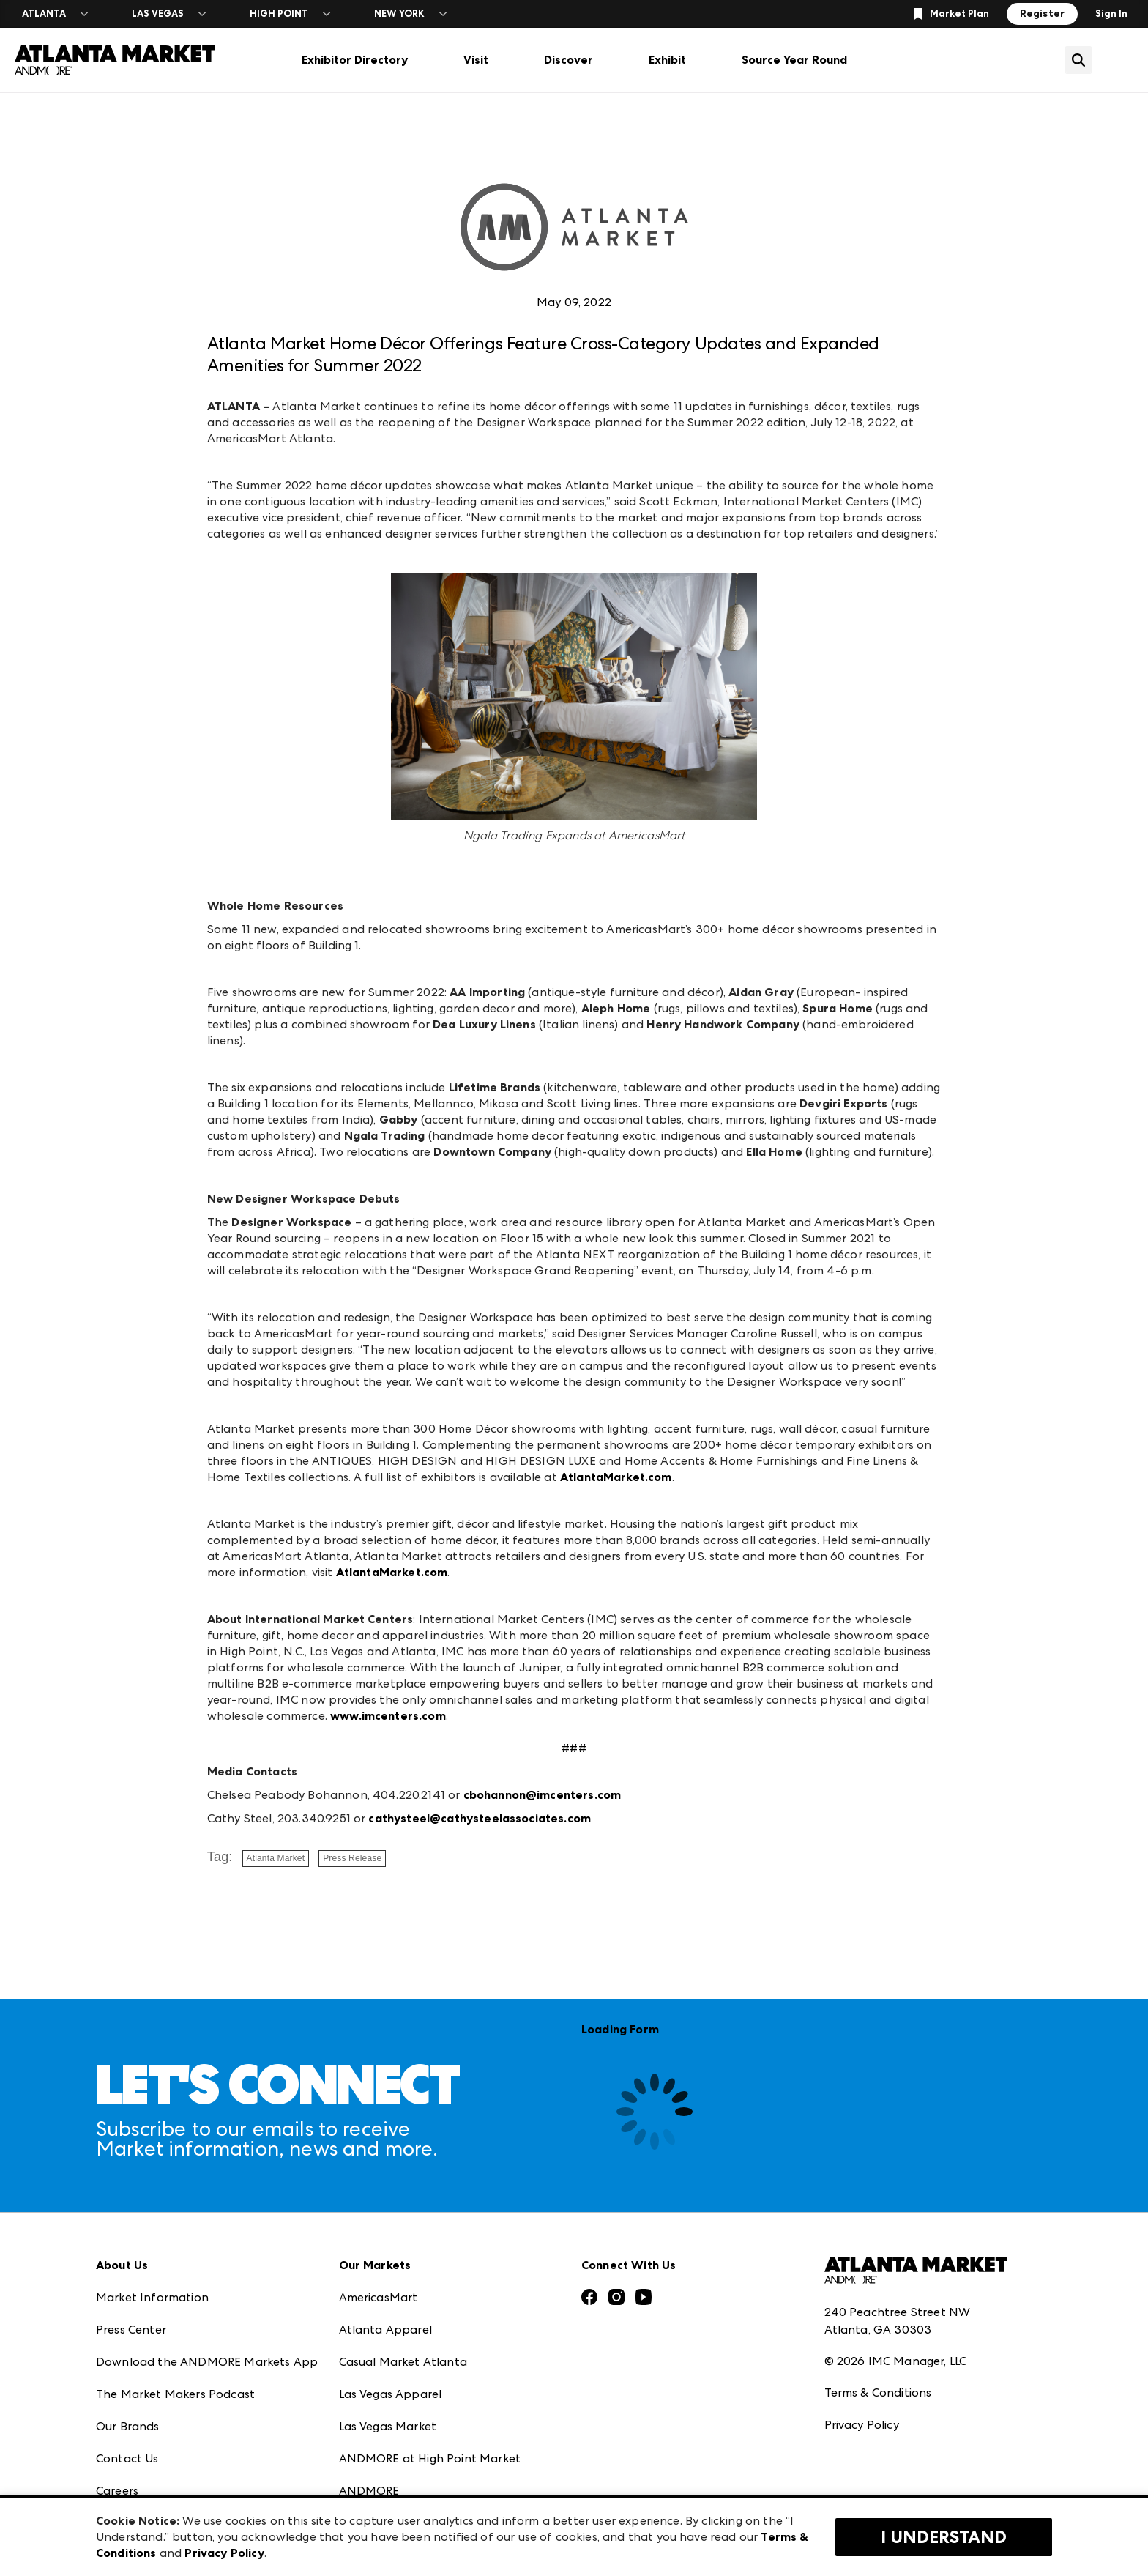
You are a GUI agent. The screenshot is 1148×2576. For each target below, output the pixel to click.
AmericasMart (378, 2297)
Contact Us (127, 2458)
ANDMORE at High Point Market (430, 2458)
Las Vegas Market (388, 2426)
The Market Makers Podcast (175, 2394)
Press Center (131, 2329)
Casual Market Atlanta (403, 2362)
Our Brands (128, 2426)
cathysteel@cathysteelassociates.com (479, 1818)
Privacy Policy (861, 2425)
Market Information (152, 2297)
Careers (117, 2491)
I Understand (944, 2537)
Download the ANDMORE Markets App (207, 2362)
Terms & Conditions (878, 2392)
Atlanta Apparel (385, 2329)
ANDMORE (369, 2491)
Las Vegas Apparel (390, 2394)
